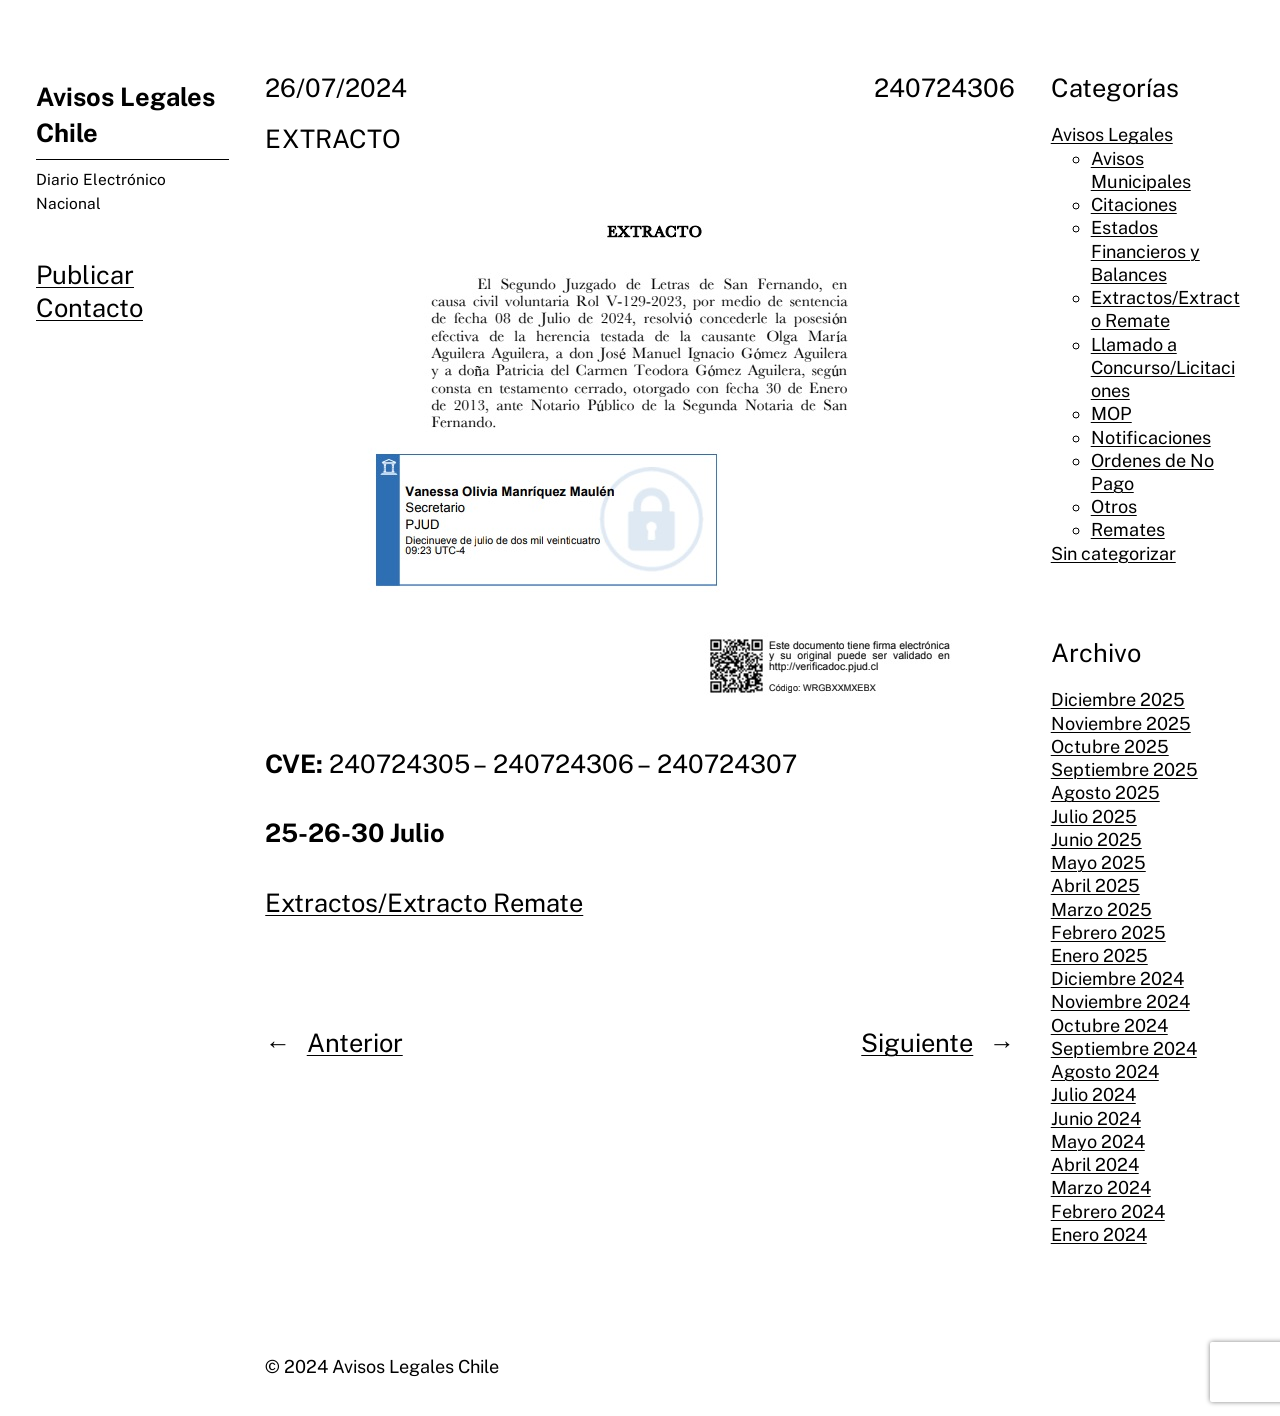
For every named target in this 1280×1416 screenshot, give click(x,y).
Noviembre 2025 (1121, 723)
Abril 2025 (1095, 885)
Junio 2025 (1096, 839)
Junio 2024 (1096, 1118)
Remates (1128, 529)
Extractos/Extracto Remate (424, 903)
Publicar (85, 275)
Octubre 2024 (1109, 1025)
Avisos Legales (1112, 134)
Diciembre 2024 (1117, 978)
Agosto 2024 (1105, 1071)
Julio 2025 (1094, 816)
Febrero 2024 (1108, 1211)
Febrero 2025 (1108, 932)
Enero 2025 (1099, 955)
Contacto (89, 308)
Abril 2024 (1095, 1164)
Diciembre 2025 (1118, 699)
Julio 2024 (1093, 1094)
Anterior (355, 1043)
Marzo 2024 (1101, 1187)
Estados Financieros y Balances (1145, 250)
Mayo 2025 (1098, 862)
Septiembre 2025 (1124, 769)
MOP (1111, 413)
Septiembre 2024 (1124, 1048)
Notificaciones (1151, 437)
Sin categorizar (1113, 553)
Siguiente (917, 1043)
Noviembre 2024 (1120, 1001)
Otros (1114, 506)
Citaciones (1134, 204)
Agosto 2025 (1105, 792)
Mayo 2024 (1098, 1141)
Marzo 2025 (1101, 909)
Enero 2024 (1099, 1234)
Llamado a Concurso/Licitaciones (1163, 367)
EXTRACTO (333, 139)
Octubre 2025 (1110, 746)
